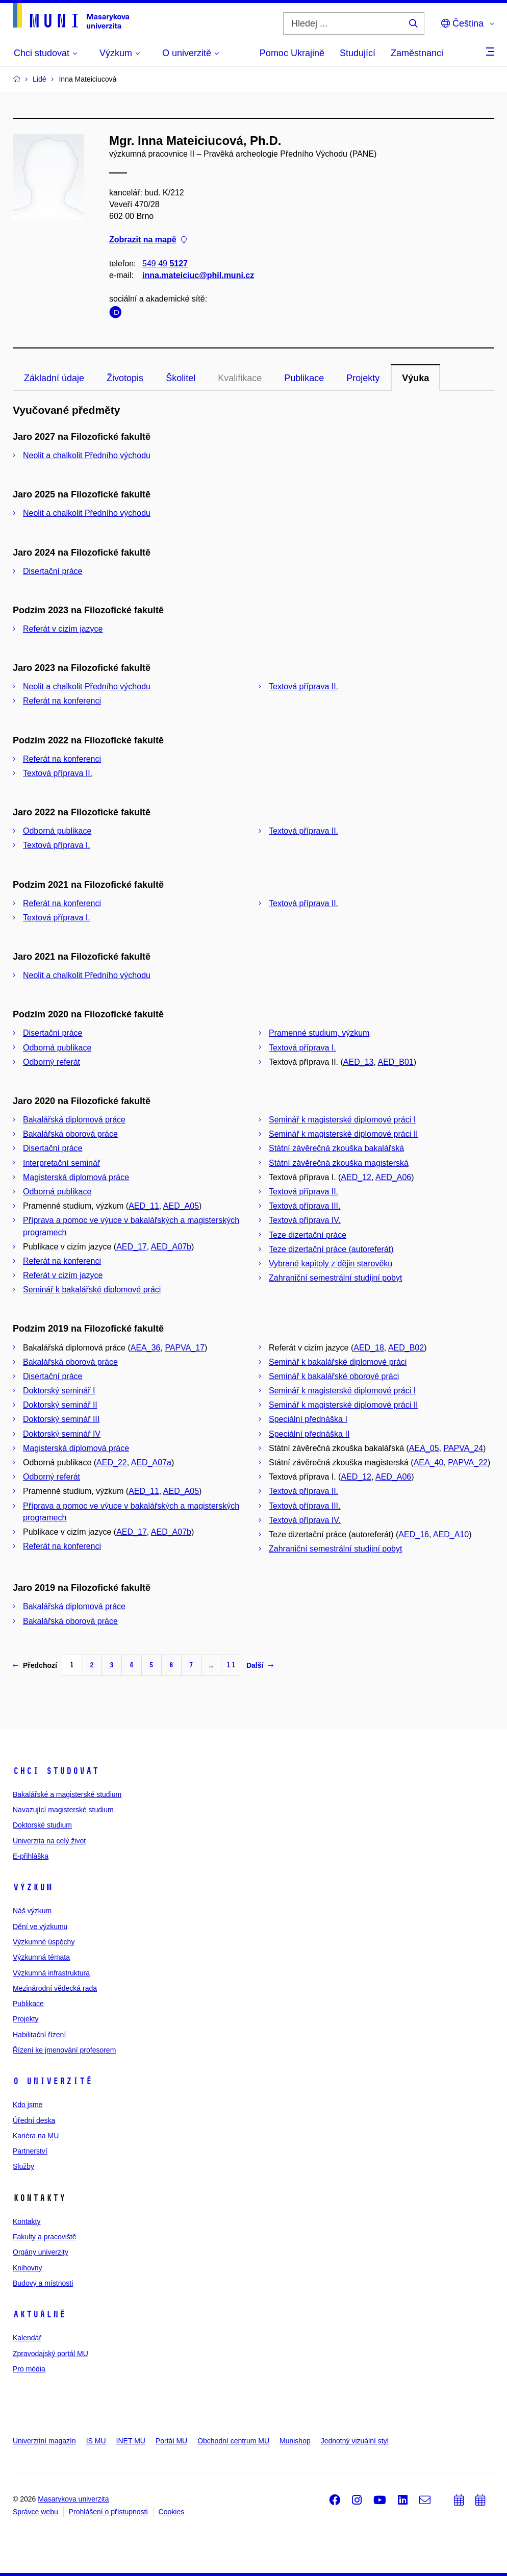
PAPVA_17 (185, 1347)
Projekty (362, 378)
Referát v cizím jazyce (63, 628)
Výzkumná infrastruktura (51, 1973)
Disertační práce (53, 571)
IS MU (96, 2441)
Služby (23, 2166)
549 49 (165, 263)
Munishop (295, 2441)
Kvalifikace (240, 378)
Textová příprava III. (305, 1206)
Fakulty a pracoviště (45, 2237)
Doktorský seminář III (61, 1419)
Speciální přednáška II (309, 1434)
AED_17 (131, 1246)
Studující (357, 53)
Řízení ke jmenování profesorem (64, 2050)
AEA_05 (424, 1448)
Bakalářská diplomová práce (74, 1119)
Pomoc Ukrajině (292, 53)
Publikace (304, 378)
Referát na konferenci (62, 700)
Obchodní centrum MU (233, 2441)
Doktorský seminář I (59, 1390)
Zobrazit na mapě (148, 240)
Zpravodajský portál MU (50, 2353)
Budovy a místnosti (43, 2283)
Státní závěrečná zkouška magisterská (339, 1163)
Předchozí (35, 1665)
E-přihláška (30, 1856)
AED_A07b (171, 1246)
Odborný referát (51, 1062)
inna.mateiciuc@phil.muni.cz (198, 275)
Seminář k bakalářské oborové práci (334, 1376)
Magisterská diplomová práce (76, 1177)
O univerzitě (52, 2081)
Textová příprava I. (56, 845)
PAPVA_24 (463, 1448)
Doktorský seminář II (60, 1404)
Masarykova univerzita (73, 2499)
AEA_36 (146, 1347)
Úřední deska (34, 2120)
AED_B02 (406, 1347)
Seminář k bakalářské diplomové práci (92, 1289)
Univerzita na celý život (49, 1841)
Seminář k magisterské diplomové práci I (342, 1119)
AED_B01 (395, 1062)
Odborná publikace (57, 831)
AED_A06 (393, 1177)
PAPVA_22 (468, 1462)
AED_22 (111, 1462)
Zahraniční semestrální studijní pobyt (335, 1277)
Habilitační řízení (39, 2035)
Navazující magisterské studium (63, 1810)
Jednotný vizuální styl (355, 2441)
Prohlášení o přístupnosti (108, 2512)
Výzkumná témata (41, 1957)
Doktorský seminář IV (61, 1434)
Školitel (180, 378)
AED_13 (358, 1062)
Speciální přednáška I (308, 1419)
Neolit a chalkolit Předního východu (86, 455)
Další (259, 1665)
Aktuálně (39, 2314)
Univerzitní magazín (44, 2441)
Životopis (125, 378)
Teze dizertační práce (307, 1235)
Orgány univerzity (40, 2252)
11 (231, 1665)
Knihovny (27, 2268)
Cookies (172, 2512)
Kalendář (27, 2338)
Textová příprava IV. (305, 1220)
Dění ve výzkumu (40, 1926)
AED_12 (356, 1177)
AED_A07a (151, 1462)
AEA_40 (429, 1462)
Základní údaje (54, 378)
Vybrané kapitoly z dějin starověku (330, 1263)
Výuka (415, 378)
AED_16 (413, 1534)
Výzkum (33, 1887)
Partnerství (30, 2151)
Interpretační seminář (61, 1163)
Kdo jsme (27, 2104)
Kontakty (26, 2221)
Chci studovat (56, 1771)
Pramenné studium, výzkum (319, 1033)
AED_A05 (181, 1206)
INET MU (130, 2441)
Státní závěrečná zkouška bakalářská (336, 1148)
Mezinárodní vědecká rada (55, 1988)
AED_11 (144, 1206)
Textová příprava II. (303, 686)
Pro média (29, 2369)
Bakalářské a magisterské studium (67, 1794)
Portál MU (171, 2441)
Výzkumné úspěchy (43, 1942)
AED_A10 (451, 1534)
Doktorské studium (42, 1825)
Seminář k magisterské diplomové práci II (343, 1134)
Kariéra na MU (36, 2136)
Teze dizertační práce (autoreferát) (331, 1249)
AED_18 (368, 1347)
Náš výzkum (32, 1911)
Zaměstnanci (417, 53)
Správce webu (35, 2512)
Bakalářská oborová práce (70, 1134)
